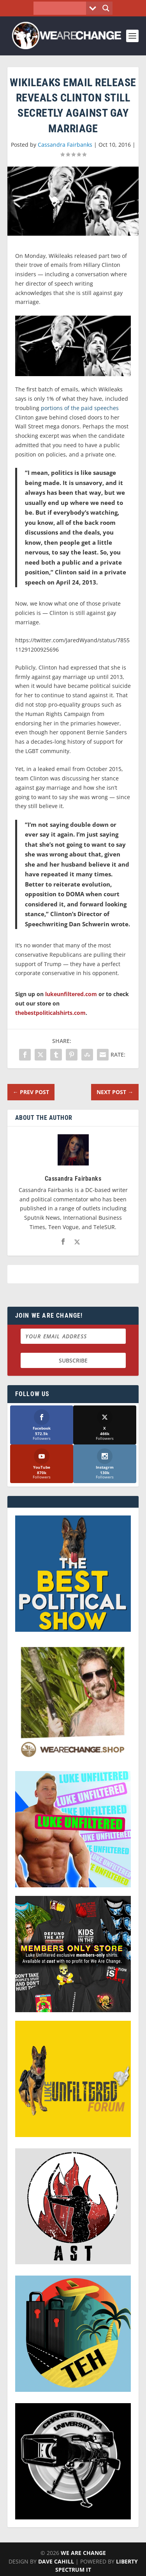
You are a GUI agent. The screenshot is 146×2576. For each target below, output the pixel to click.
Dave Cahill (56, 2561)
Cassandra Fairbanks (65, 144)
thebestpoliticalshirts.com (50, 1012)
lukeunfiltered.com (71, 994)
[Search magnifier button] (106, 8)
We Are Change (83, 2552)
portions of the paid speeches (80, 408)
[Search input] (61, 8)
